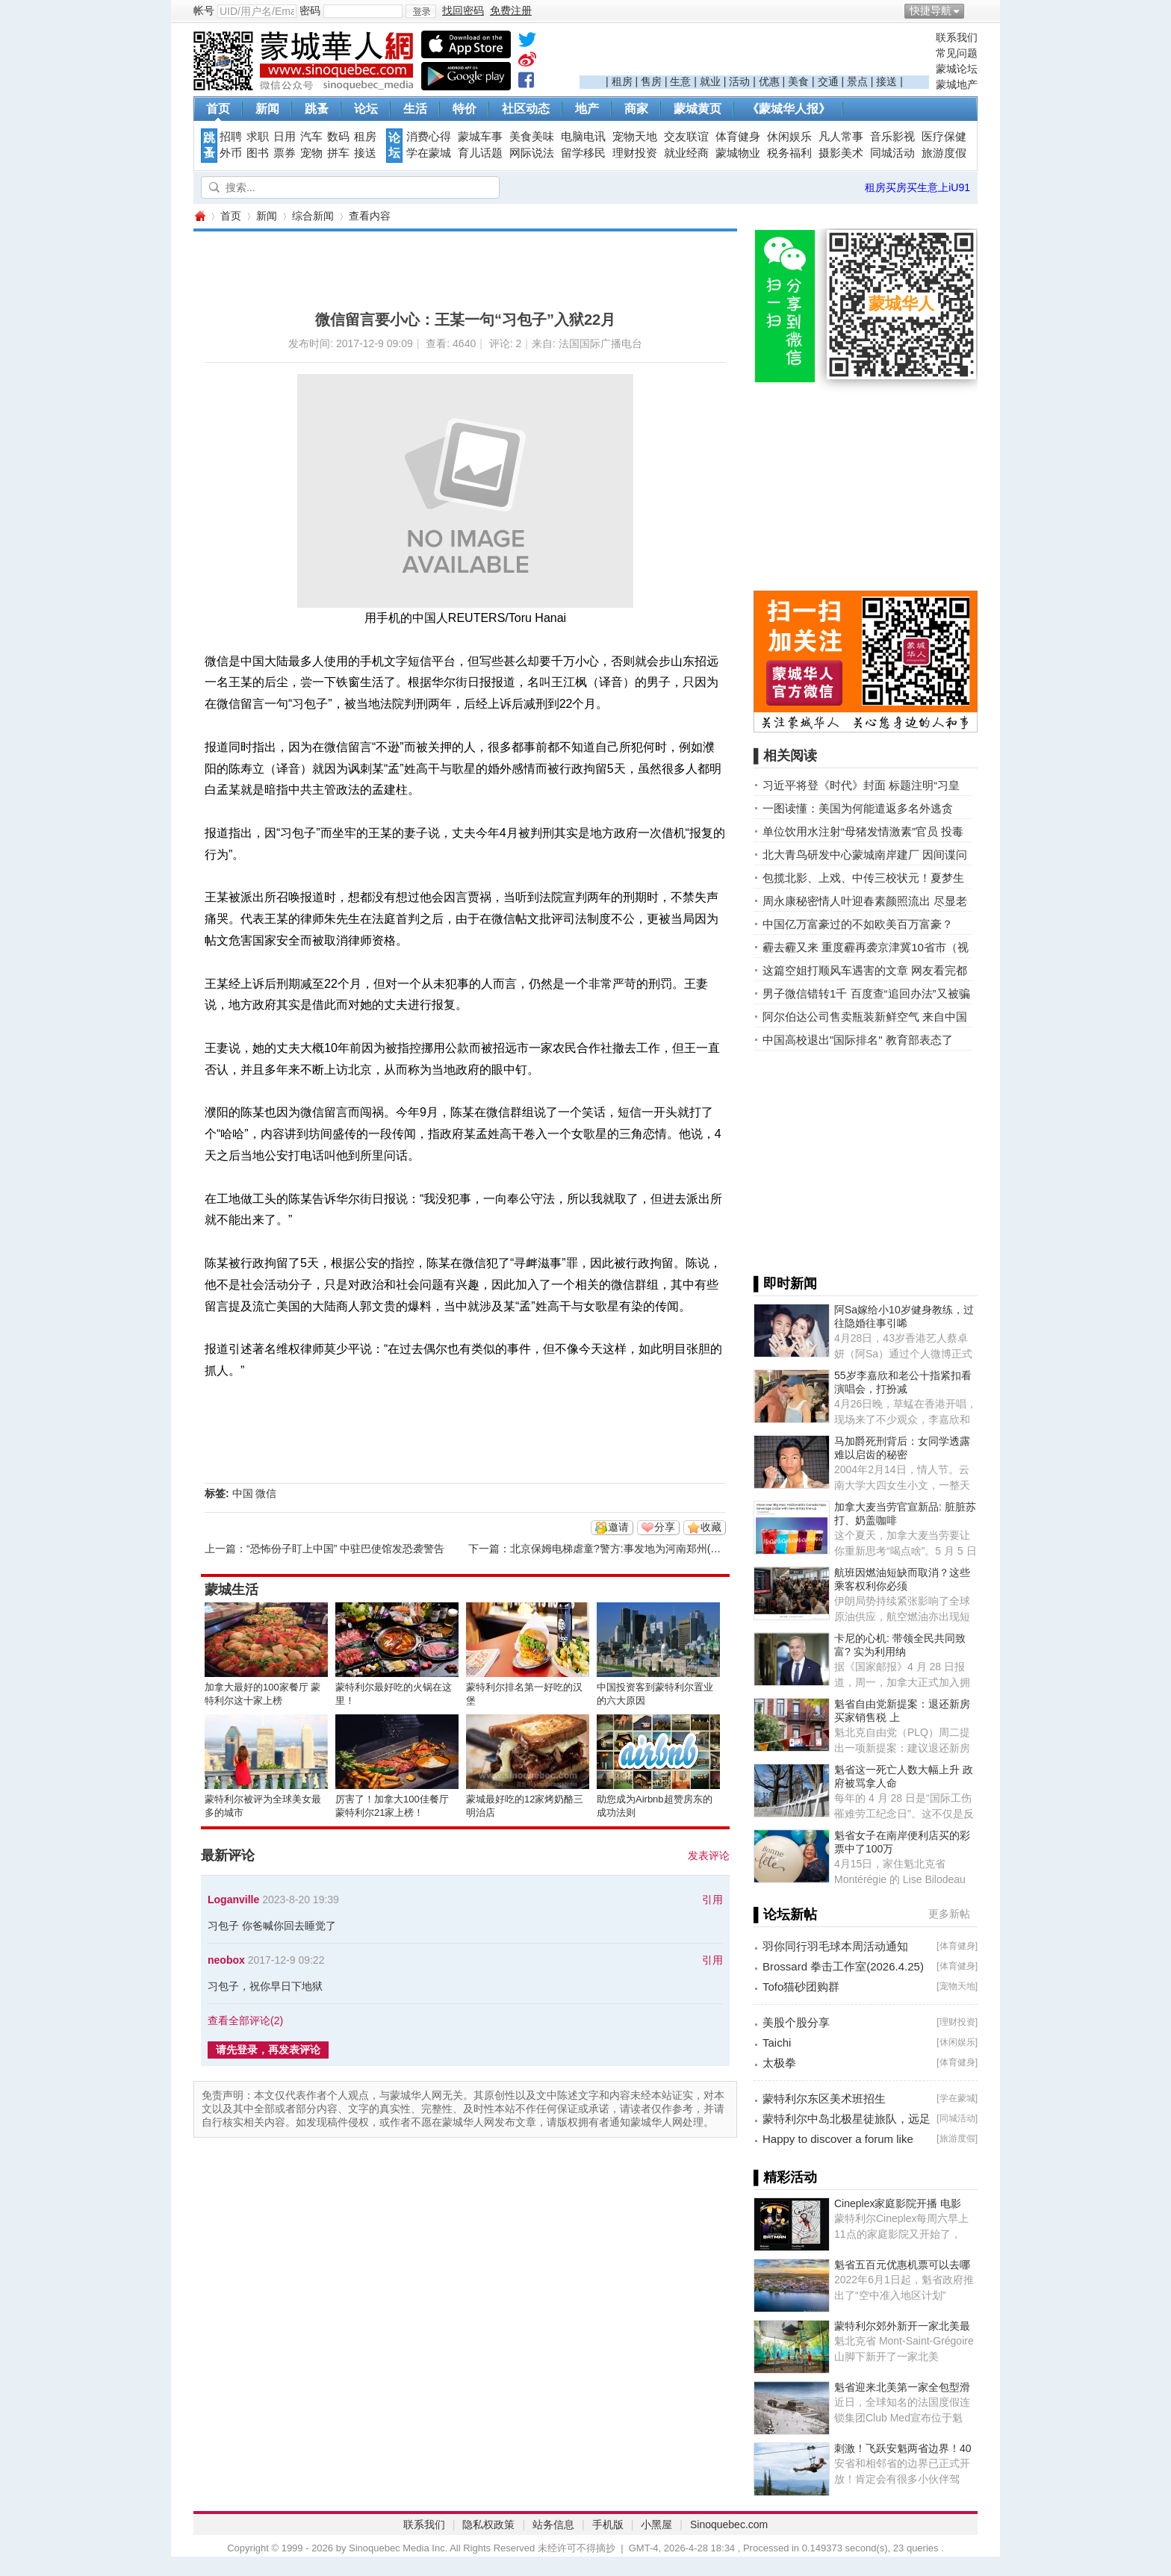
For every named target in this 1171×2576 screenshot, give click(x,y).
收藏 (711, 1527)
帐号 (203, 10)
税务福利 (789, 153)
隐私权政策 (488, 2524)
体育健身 (737, 137)
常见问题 (957, 53)
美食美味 (531, 137)
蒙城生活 (231, 1589)
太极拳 (779, 2062)
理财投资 (634, 153)
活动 (739, 81)
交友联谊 (686, 137)
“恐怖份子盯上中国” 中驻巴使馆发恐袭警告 (345, 1549)
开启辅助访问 (974, 10)
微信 (265, 1493)
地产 (587, 108)
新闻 (267, 108)
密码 (309, 10)
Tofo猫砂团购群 (800, 1986)
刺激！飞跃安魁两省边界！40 (903, 2448)
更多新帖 (949, 1914)
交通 (828, 81)
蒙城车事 (480, 137)
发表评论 (709, 1855)
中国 (242, 1493)
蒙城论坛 (957, 69)
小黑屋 (656, 2524)
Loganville (233, 1899)
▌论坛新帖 (785, 1914)
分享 (664, 1527)
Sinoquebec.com (729, 2524)
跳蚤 (317, 108)
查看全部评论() (245, 2020)
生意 (680, 81)
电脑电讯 (583, 137)
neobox (226, 1960)
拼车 (338, 153)
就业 (710, 81)
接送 (886, 81)
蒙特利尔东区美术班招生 (824, 2098)
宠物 (311, 153)
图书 (257, 153)
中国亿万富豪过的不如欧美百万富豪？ (857, 924)
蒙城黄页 (697, 108)
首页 (218, 108)
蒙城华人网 (199, 216)
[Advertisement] (754, 53)
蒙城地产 (957, 84)
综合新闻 (313, 216)
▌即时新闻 (785, 1283)
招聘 (231, 137)
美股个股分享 (796, 2022)
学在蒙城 (428, 153)
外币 (231, 153)
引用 (712, 1899)
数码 (338, 137)
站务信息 (553, 2524)
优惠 (769, 81)
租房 (622, 81)
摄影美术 (841, 153)
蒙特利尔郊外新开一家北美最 (902, 2326)
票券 (284, 153)
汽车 (311, 137)
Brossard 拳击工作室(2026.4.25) (843, 1966)
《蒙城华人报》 (788, 108)
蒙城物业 (737, 153)
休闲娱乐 (789, 137)
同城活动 (892, 153)
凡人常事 (841, 137)
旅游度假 (944, 153)
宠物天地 (634, 137)
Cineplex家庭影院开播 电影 (897, 2203)
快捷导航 (930, 10)
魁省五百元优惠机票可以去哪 (902, 2265)
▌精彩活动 (785, 2177)
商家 (636, 108)
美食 (798, 81)
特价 (464, 108)
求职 (257, 137)
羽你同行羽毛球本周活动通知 (835, 1946)
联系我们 (957, 37)
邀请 (618, 1527)
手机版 (608, 2524)
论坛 (366, 108)
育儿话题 (480, 153)
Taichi (776, 2042)
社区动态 (526, 108)
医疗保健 (944, 137)
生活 (415, 108)
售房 (651, 81)
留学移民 (583, 153)
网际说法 (531, 153)
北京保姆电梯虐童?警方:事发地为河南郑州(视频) (622, 1549)
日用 (284, 137)
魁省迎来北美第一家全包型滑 (902, 2387)
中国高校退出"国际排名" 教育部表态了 (857, 1039)
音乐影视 (892, 137)
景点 (857, 81)
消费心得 (428, 137)
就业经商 (686, 153)
